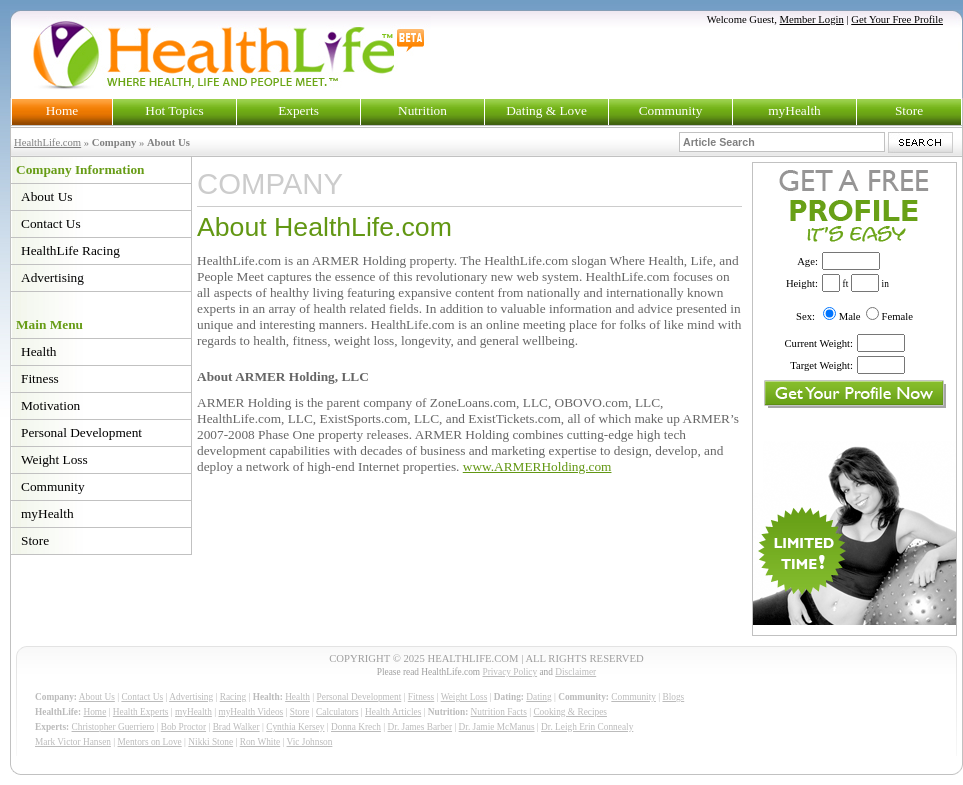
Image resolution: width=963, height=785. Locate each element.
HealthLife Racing (70, 250)
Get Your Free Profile (897, 19)
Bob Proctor (183, 727)
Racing (233, 697)
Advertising (52, 277)
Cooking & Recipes (570, 712)
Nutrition (422, 110)
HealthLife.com (47, 142)
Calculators (337, 712)
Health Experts (141, 712)
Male (850, 316)
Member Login (812, 19)
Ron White (260, 742)
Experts (298, 110)
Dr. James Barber (420, 727)
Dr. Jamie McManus (497, 727)
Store (909, 110)
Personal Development (81, 432)
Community (671, 110)
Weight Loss (54, 459)
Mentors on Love (150, 742)
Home (62, 110)
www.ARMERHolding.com (537, 466)
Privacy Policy (509, 672)
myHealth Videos (250, 712)
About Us (46, 196)
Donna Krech (356, 727)
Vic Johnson (310, 742)
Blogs (673, 697)
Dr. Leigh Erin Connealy (587, 727)
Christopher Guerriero (113, 727)
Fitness (40, 378)
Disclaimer (575, 672)
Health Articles (393, 712)
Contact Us (51, 223)
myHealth (794, 110)
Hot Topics (174, 110)
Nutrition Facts (499, 712)
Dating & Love (546, 110)
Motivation (50, 405)
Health (39, 351)
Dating (538, 697)
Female (897, 316)
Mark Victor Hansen (73, 742)
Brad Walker (236, 727)
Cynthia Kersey (295, 727)
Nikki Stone (210, 742)
